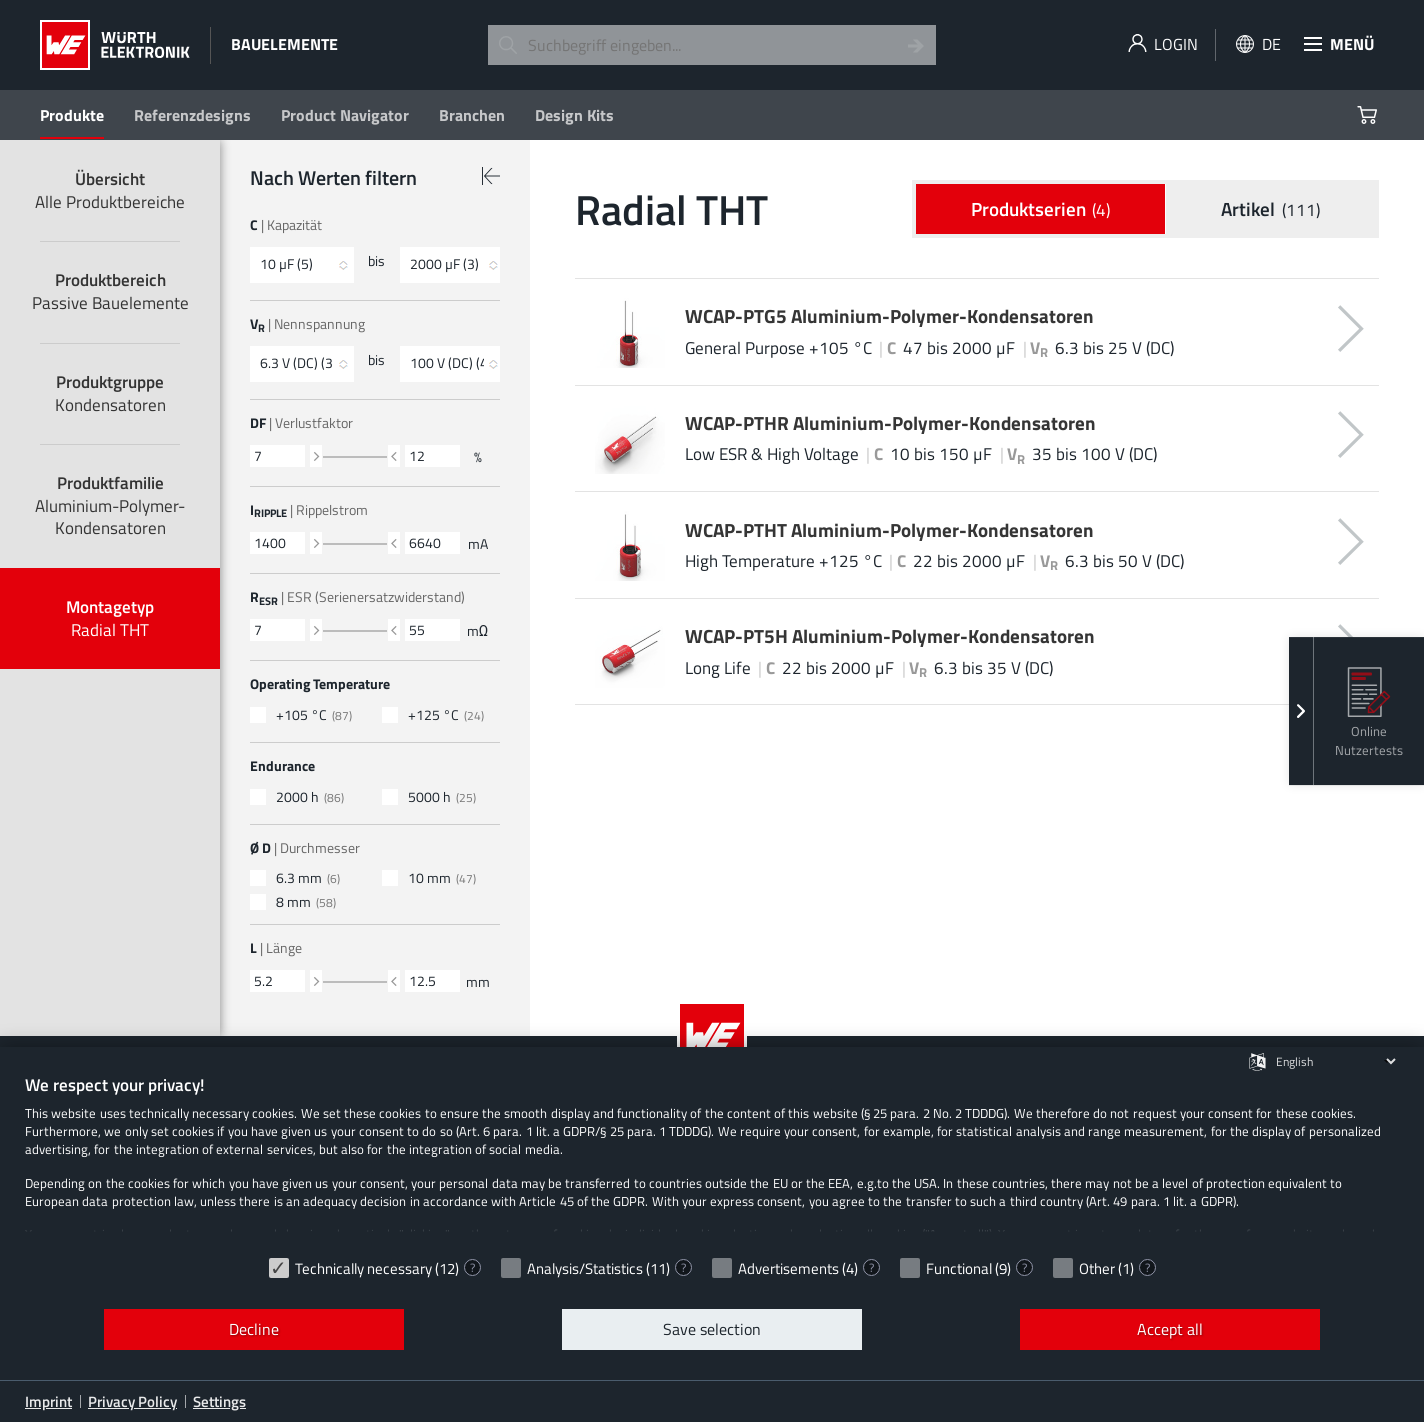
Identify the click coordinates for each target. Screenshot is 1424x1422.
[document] (712, 1160)
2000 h (310, 797)
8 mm (306, 902)
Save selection (712, 1329)
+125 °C (446, 715)
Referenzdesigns (192, 115)
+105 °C (314, 715)
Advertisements (788, 1268)
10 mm (442, 878)
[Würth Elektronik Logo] (115, 45)
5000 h (442, 797)
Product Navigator (345, 115)
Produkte (72, 115)
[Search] (916, 45)
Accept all (1170, 1329)
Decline (254, 1329)
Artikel (1270, 209)
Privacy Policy (132, 1401)
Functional (959, 1268)
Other (1097, 1268)
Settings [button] (219, 1401)
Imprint (48, 1401)
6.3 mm (308, 878)
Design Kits (574, 115)
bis (376, 261)
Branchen (472, 115)
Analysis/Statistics (585, 1268)
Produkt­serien (1041, 209)
